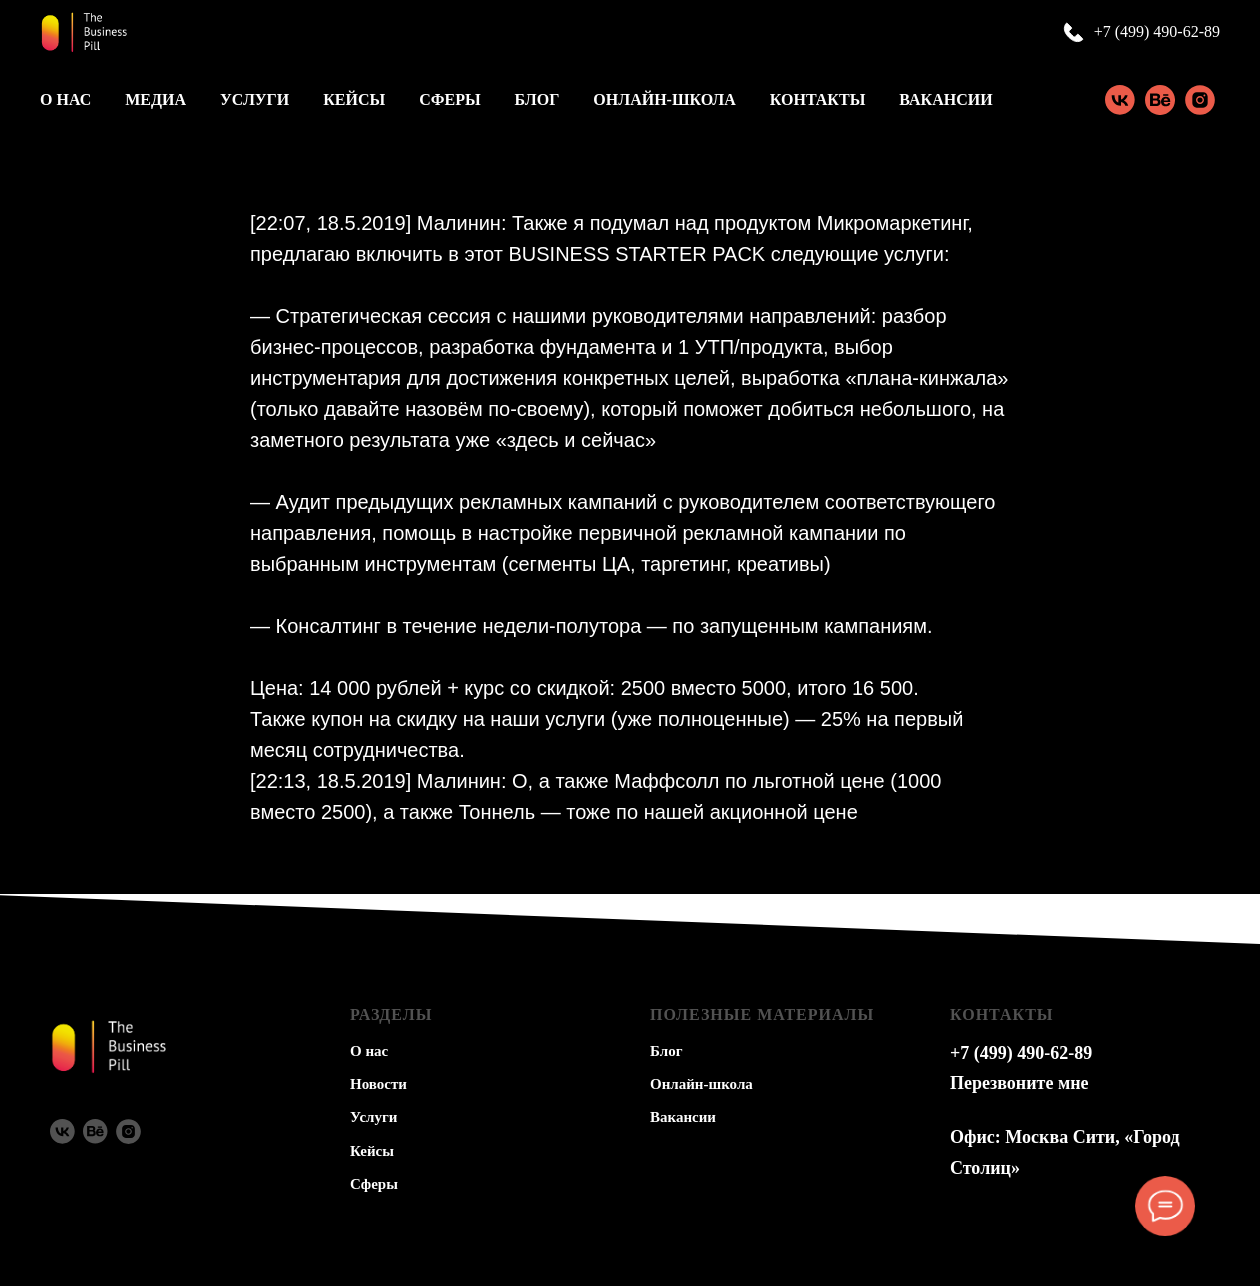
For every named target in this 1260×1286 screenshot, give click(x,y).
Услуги (254, 99)
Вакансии (945, 99)
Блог (537, 99)
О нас (65, 99)
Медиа (155, 99)
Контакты (818, 99)
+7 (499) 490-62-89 (1157, 31)
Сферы (449, 99)
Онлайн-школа (664, 99)
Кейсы (354, 99)
